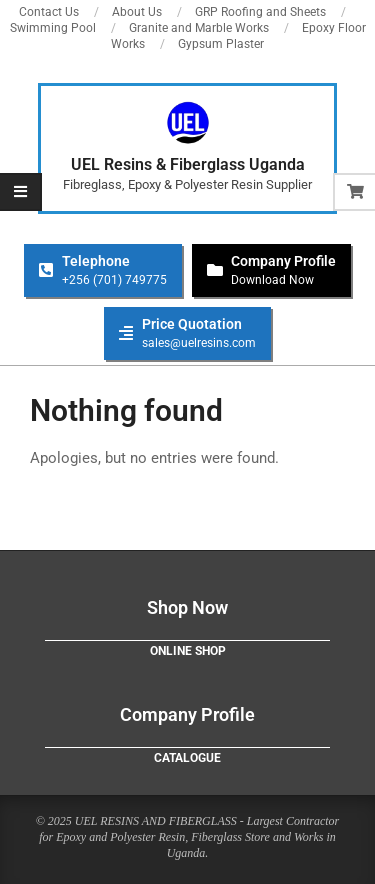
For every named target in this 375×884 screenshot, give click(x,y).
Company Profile (187, 714)
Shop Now (187, 607)
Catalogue (187, 758)
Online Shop (188, 651)
